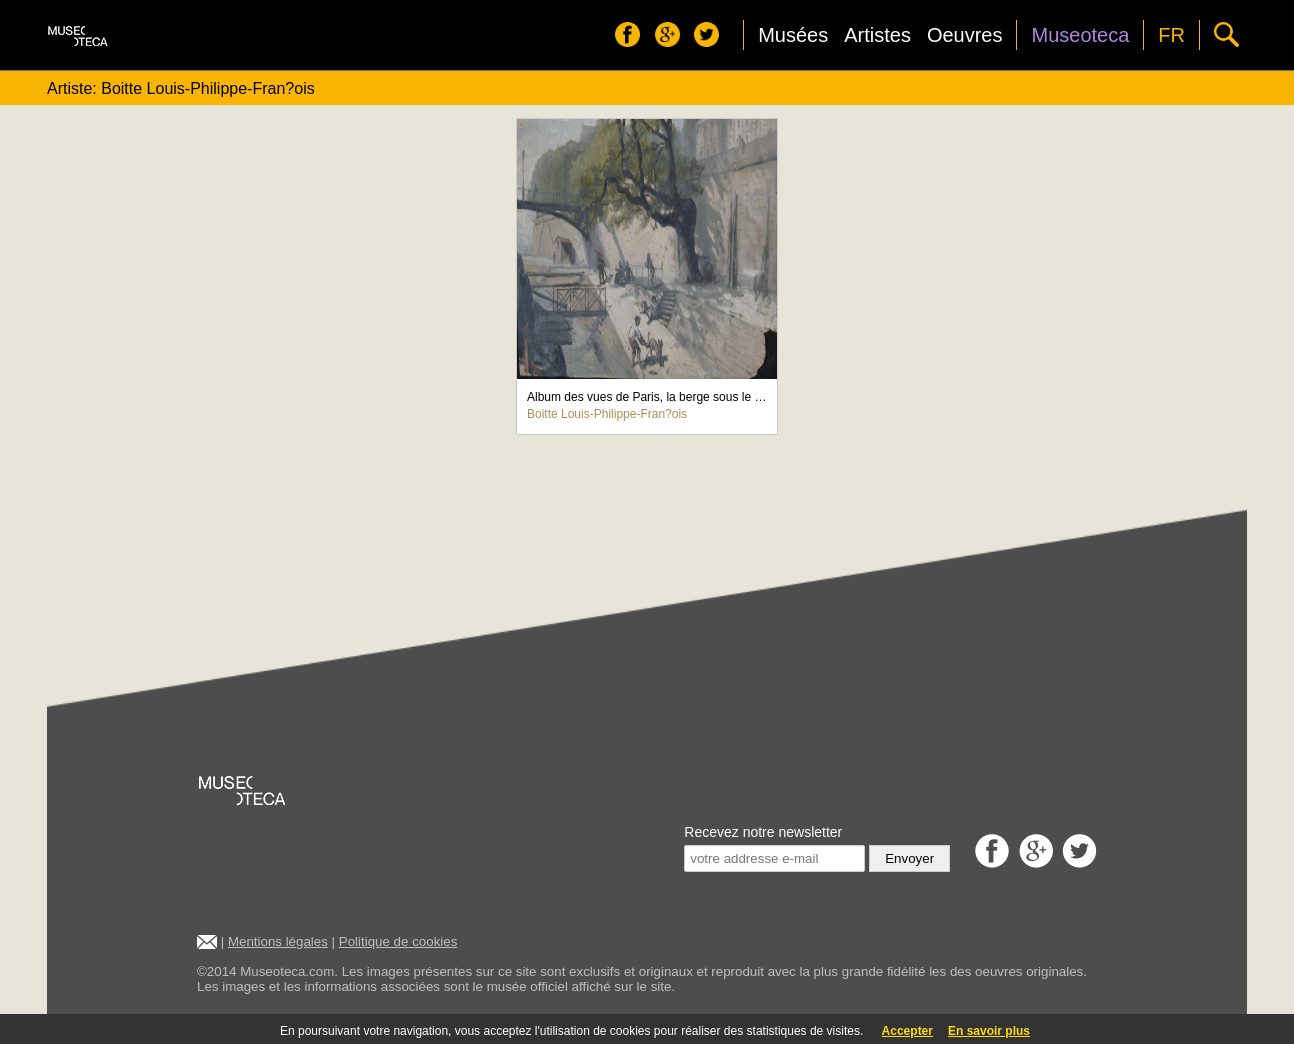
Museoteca (1080, 35)
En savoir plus (989, 1031)
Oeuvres (965, 35)
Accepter (907, 1031)
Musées (793, 35)
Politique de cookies (398, 941)
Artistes (877, 35)
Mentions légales (278, 941)
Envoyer (909, 858)
